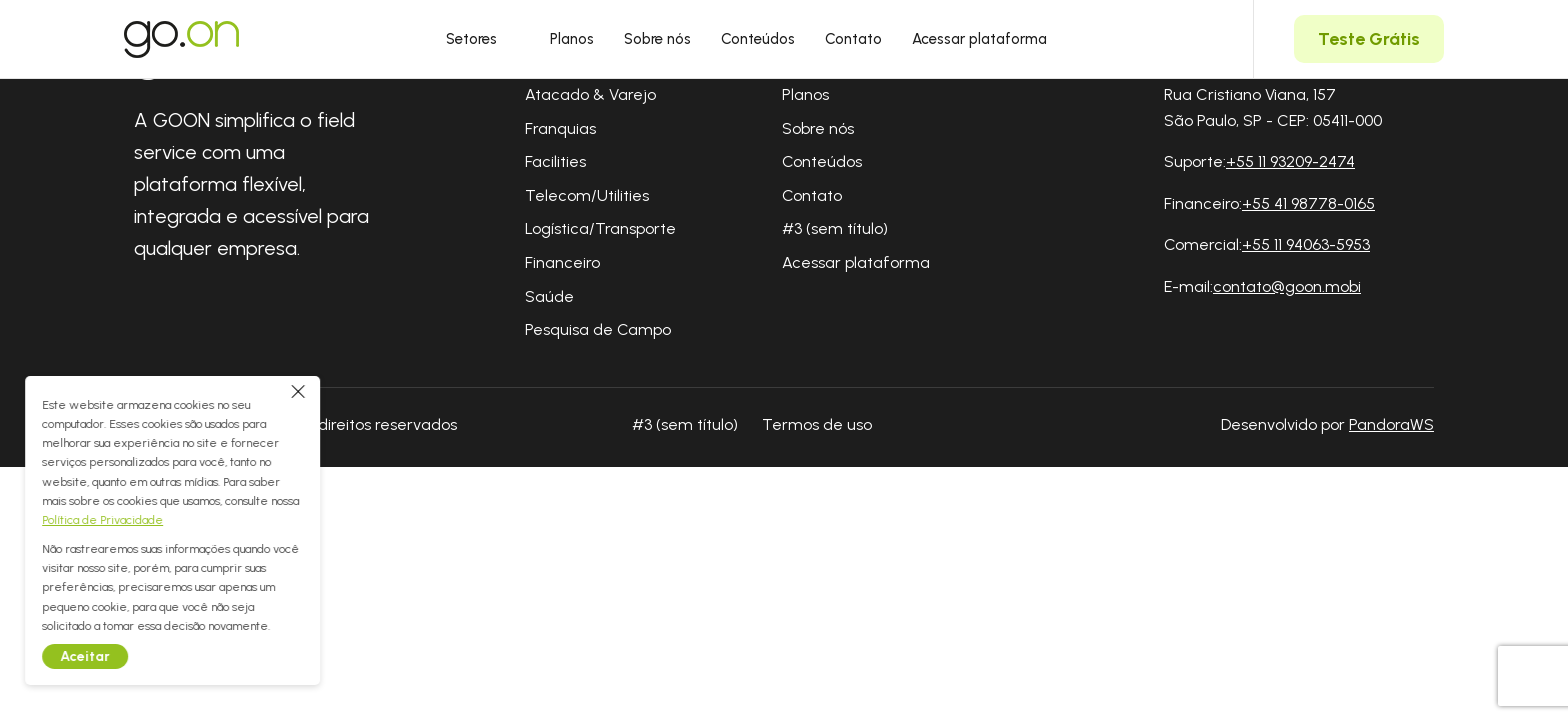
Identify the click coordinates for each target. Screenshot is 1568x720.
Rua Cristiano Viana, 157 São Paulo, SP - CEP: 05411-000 (1273, 107)
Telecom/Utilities (587, 195)
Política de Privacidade (131, 520)
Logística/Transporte (600, 228)
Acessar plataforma (979, 39)
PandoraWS (1391, 425)
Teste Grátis (1369, 39)
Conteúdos (758, 39)
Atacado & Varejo (590, 94)
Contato (853, 39)
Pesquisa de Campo (598, 329)
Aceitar (114, 656)
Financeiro (562, 262)
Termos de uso (817, 424)
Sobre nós (657, 39)
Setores (483, 39)
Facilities (555, 161)
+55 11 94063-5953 (1306, 244)
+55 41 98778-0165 (1308, 203)
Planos (572, 39)
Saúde (549, 296)
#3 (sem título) (835, 228)
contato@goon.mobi (1287, 286)
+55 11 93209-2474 (1290, 161)
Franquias (560, 128)
